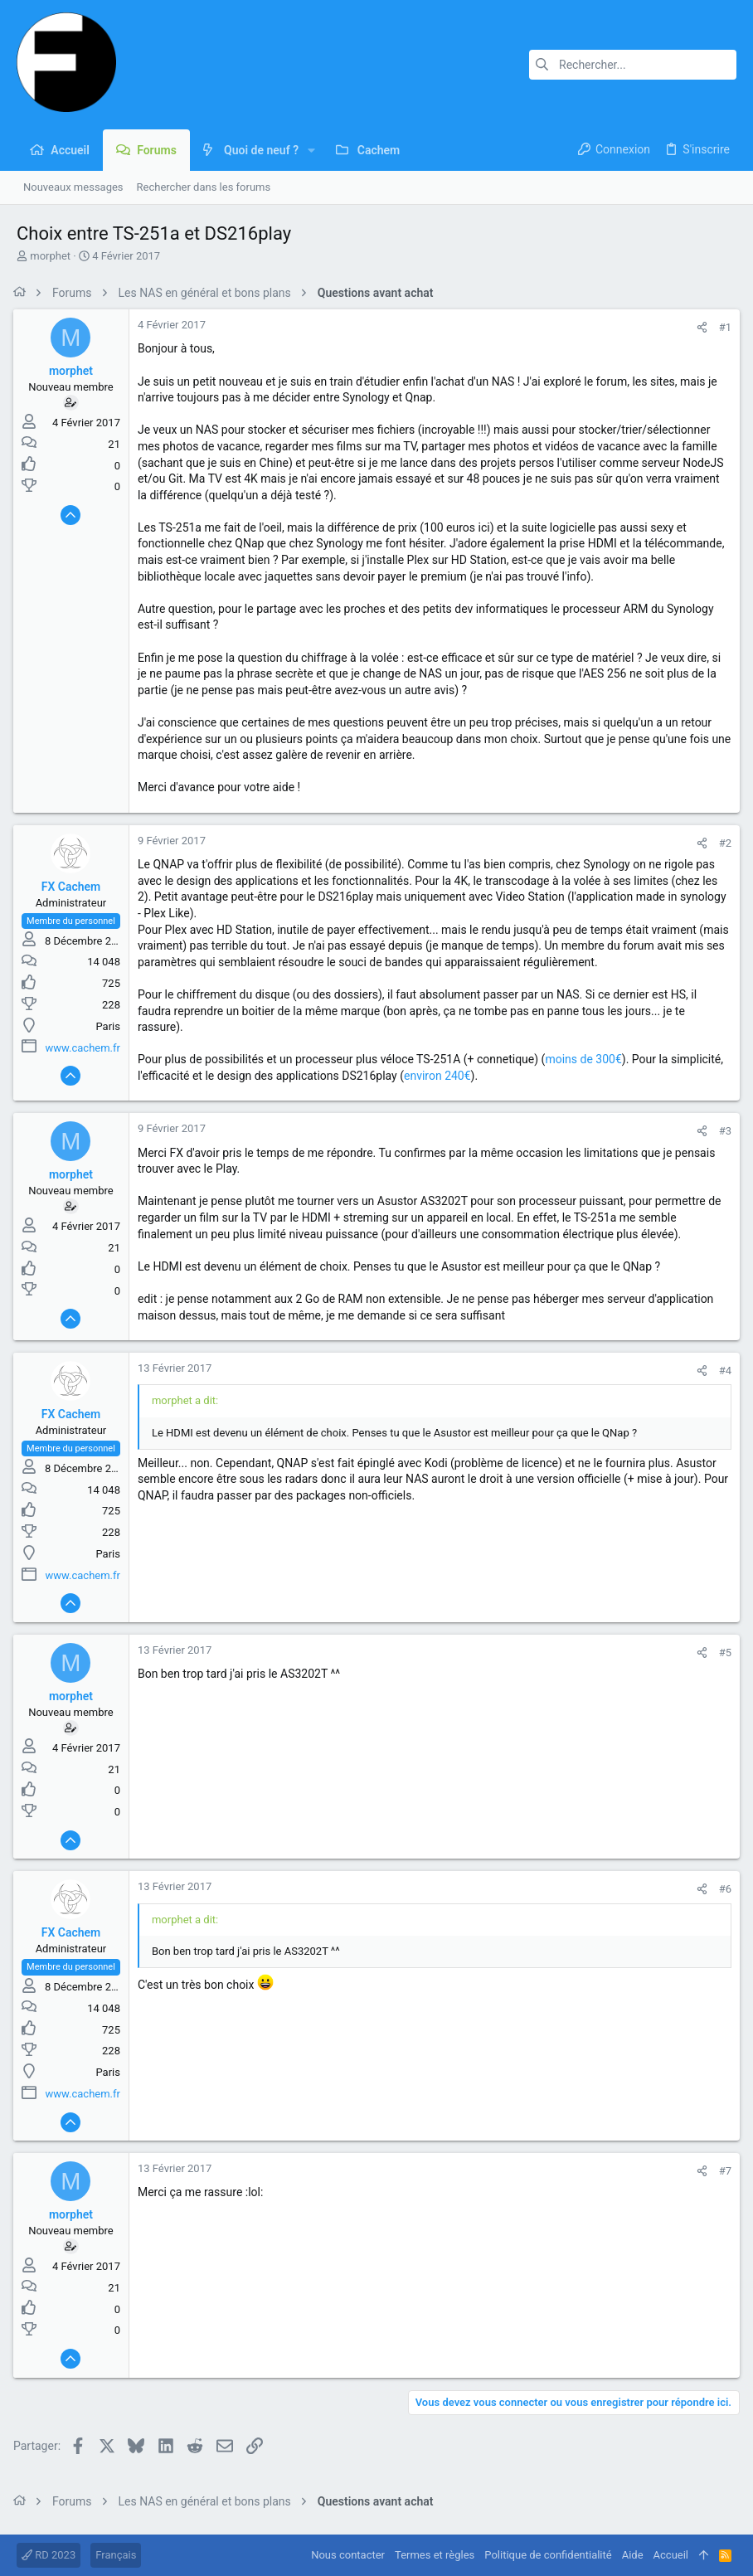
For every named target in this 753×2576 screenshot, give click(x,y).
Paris (112, 1026)
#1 (722, 327)
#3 (722, 1131)
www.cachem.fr (86, 1048)
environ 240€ (440, 1075)
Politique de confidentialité (547, 2555)
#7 (722, 2171)
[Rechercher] (632, 65)
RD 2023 (48, 2555)
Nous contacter (348, 2555)
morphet (50, 256)
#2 (722, 843)
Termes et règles (434, 2555)
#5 (722, 1652)
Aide (633, 2555)
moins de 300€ (586, 1059)
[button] (311, 150)
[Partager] (698, 327)
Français (115, 2555)
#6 (722, 1889)
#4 (722, 1370)
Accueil (670, 2555)
